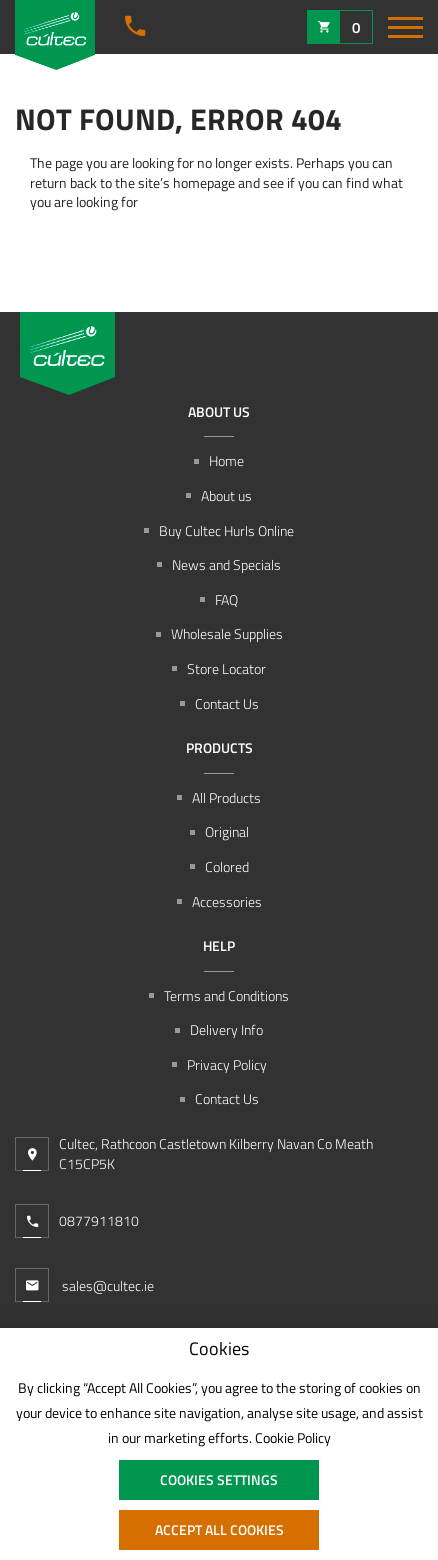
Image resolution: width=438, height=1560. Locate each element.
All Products (226, 798)
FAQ (226, 600)
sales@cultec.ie (84, 1285)
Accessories (227, 902)
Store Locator (226, 669)
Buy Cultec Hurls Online (226, 531)
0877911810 (99, 1221)
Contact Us (227, 704)
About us (226, 496)
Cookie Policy (293, 1437)
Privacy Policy (227, 1065)
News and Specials (226, 565)
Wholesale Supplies (227, 634)
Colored (227, 867)
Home (226, 461)
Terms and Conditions (226, 996)
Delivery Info (226, 1030)
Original (227, 832)
